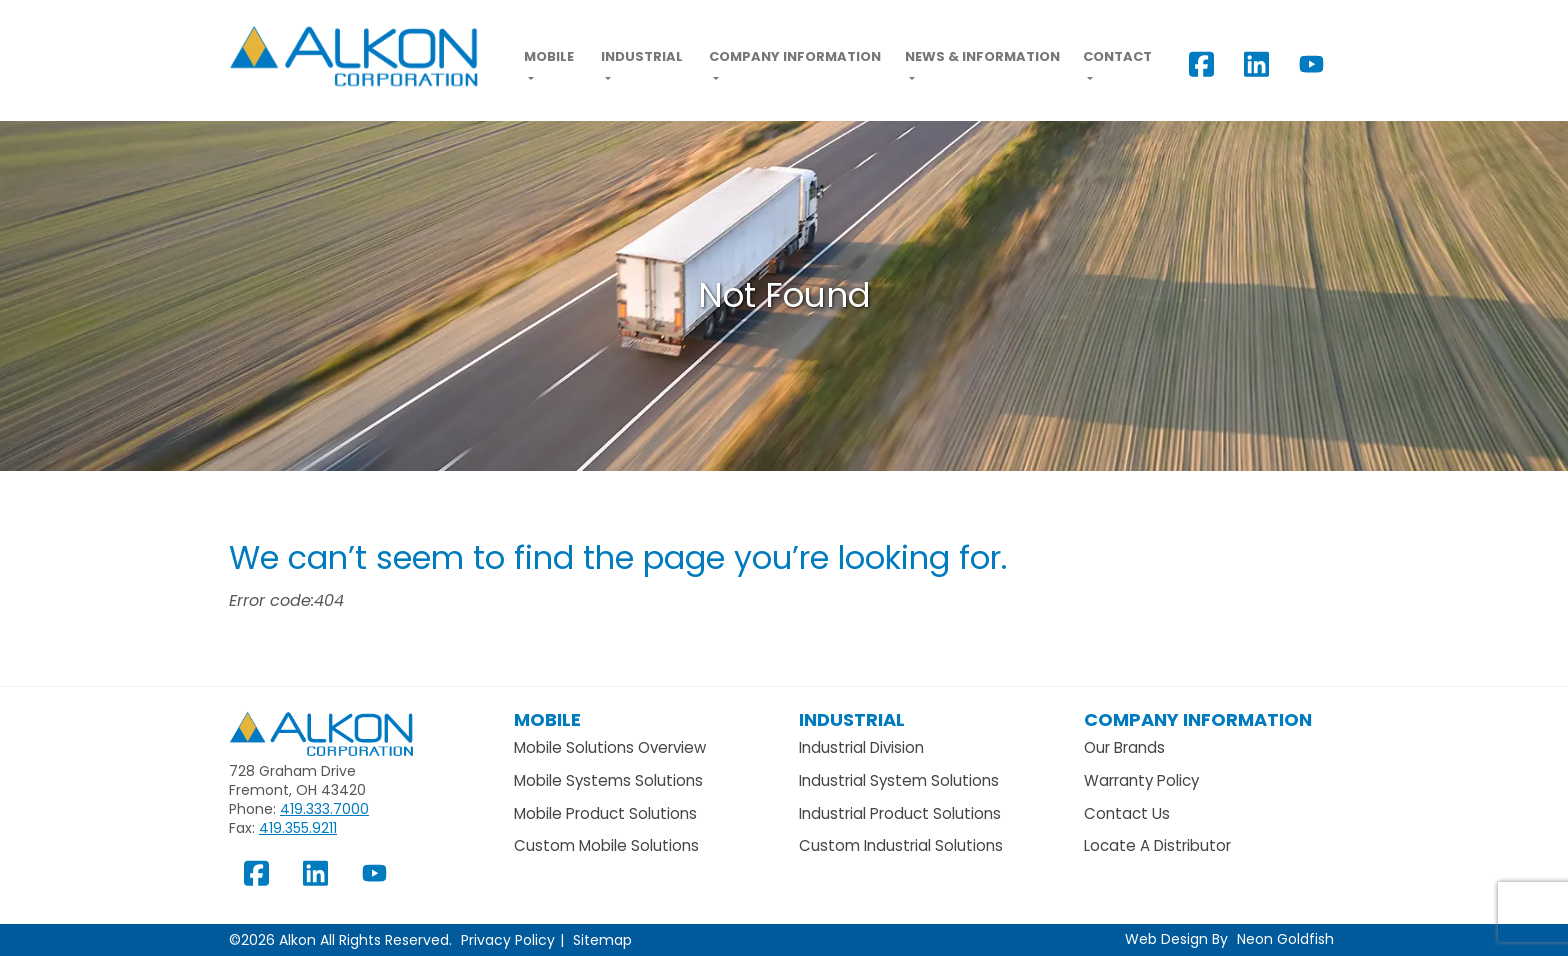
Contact (1117, 56)
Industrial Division (861, 747)
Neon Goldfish (1285, 939)
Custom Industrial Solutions (901, 845)
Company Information (795, 56)
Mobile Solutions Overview (610, 747)
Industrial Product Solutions (900, 813)
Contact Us (1127, 813)
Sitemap (602, 940)
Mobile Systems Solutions (608, 780)
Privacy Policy (508, 940)
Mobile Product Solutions (605, 813)
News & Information (982, 56)
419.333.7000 (324, 809)
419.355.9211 (298, 828)
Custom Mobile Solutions (606, 845)
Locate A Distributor (1157, 845)
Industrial (642, 56)
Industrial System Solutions (899, 780)
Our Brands (1124, 747)
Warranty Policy (1141, 780)
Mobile (549, 56)
